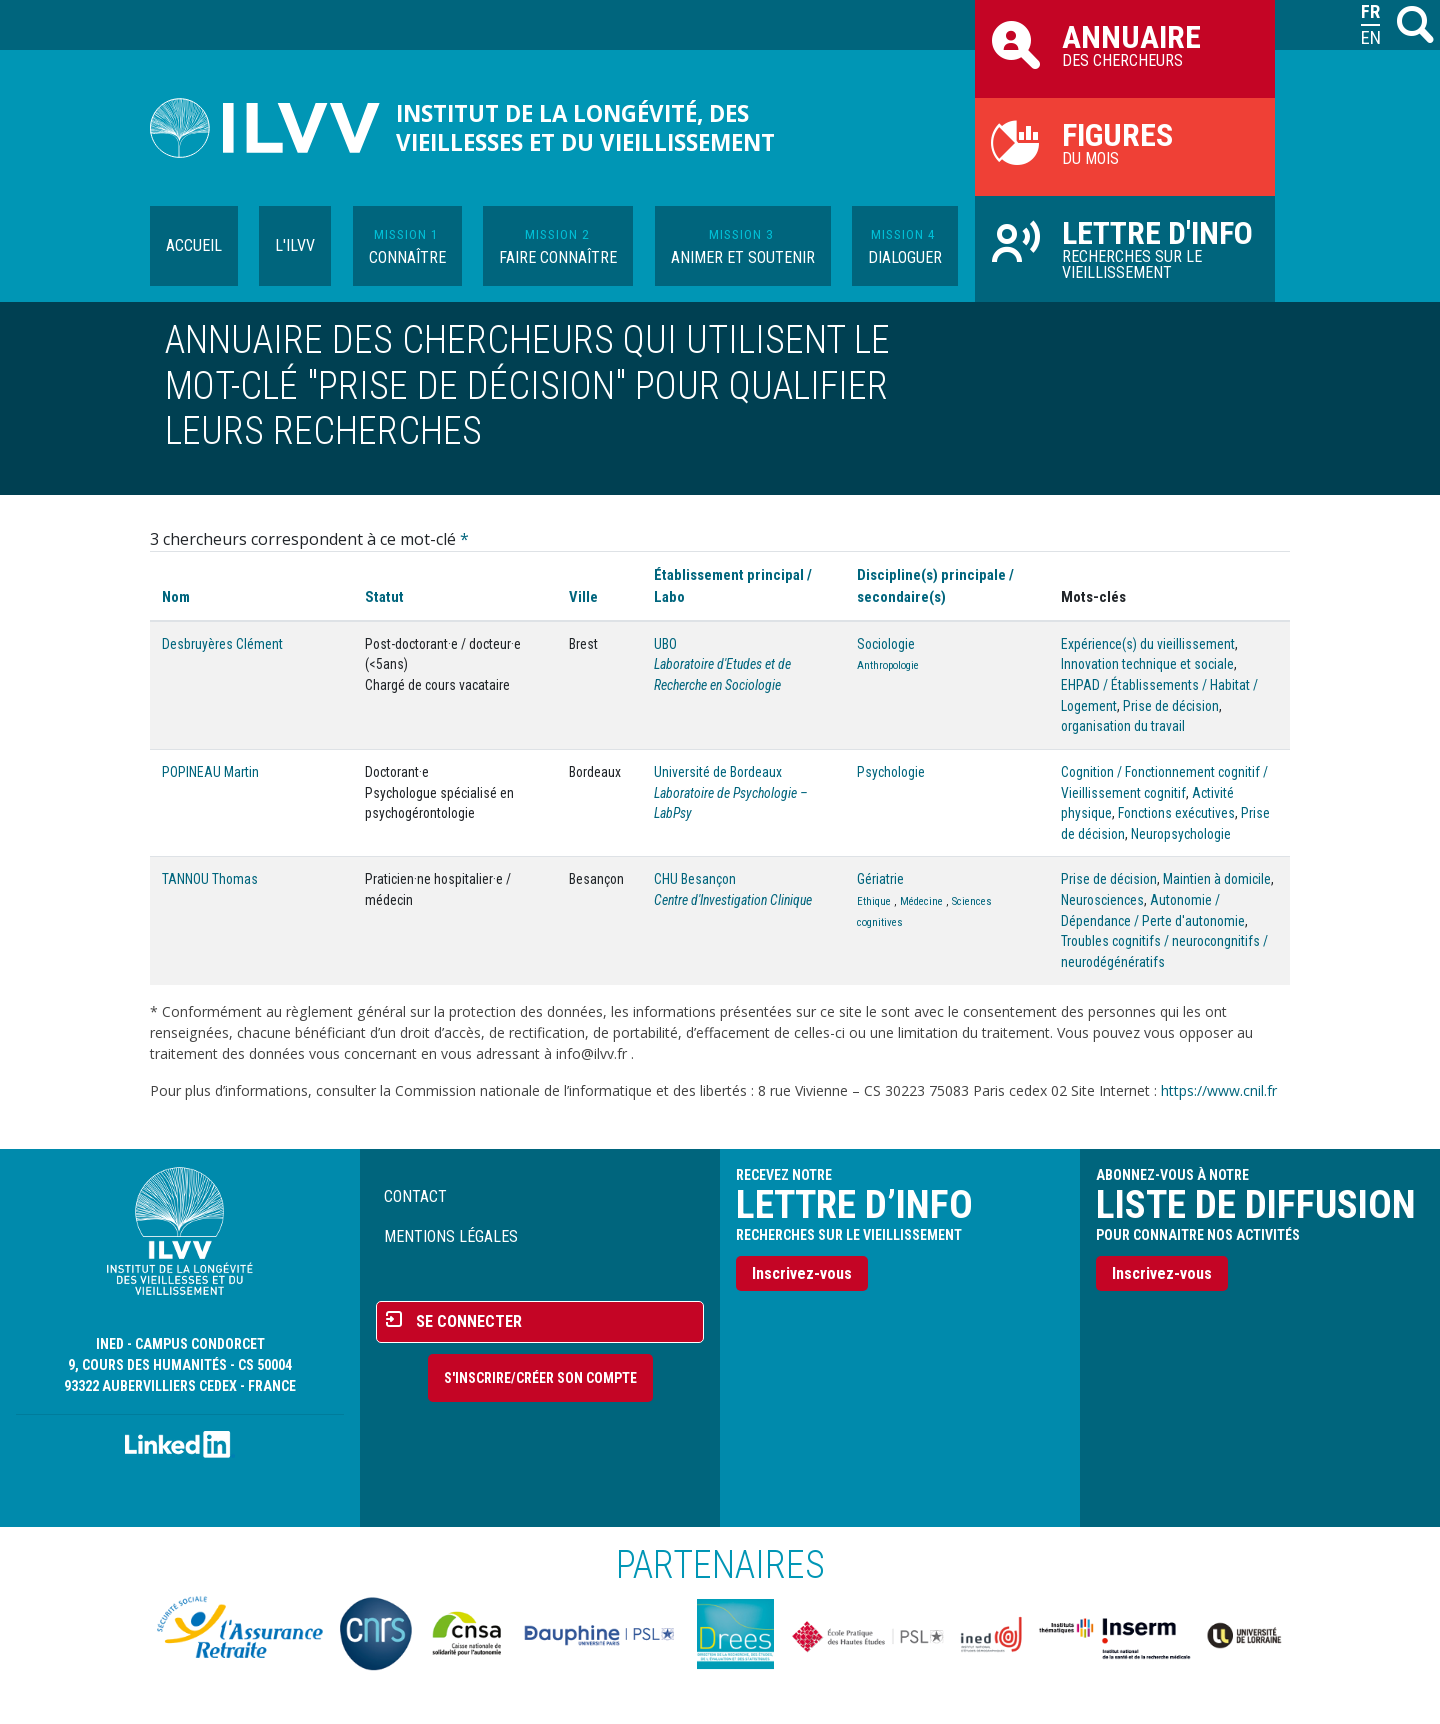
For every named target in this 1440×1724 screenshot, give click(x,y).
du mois (1125, 142)
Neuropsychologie (1181, 834)
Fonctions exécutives (1176, 813)
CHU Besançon (695, 879)
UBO (665, 644)
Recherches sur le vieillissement (1125, 248)
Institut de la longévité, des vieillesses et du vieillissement (585, 128)
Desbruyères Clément (222, 644)
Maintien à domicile (1217, 879)
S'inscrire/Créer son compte (540, 1378)
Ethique (874, 901)
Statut (384, 597)
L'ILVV (295, 245)
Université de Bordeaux (718, 772)
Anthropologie (888, 665)
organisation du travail (1123, 726)
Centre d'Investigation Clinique (733, 900)
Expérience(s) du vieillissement (1148, 644)
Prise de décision (1171, 706)
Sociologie (886, 644)
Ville (583, 597)
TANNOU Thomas (210, 879)
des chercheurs (1125, 44)
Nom (176, 597)
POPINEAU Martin (210, 772)
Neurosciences (1102, 900)
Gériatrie (880, 879)
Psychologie (891, 772)
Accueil (194, 245)
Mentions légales (451, 1236)
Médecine (921, 901)
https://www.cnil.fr (1219, 1090)
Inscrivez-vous (802, 1273)
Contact (415, 1196)
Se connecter (469, 1321)
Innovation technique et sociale (1147, 664)
